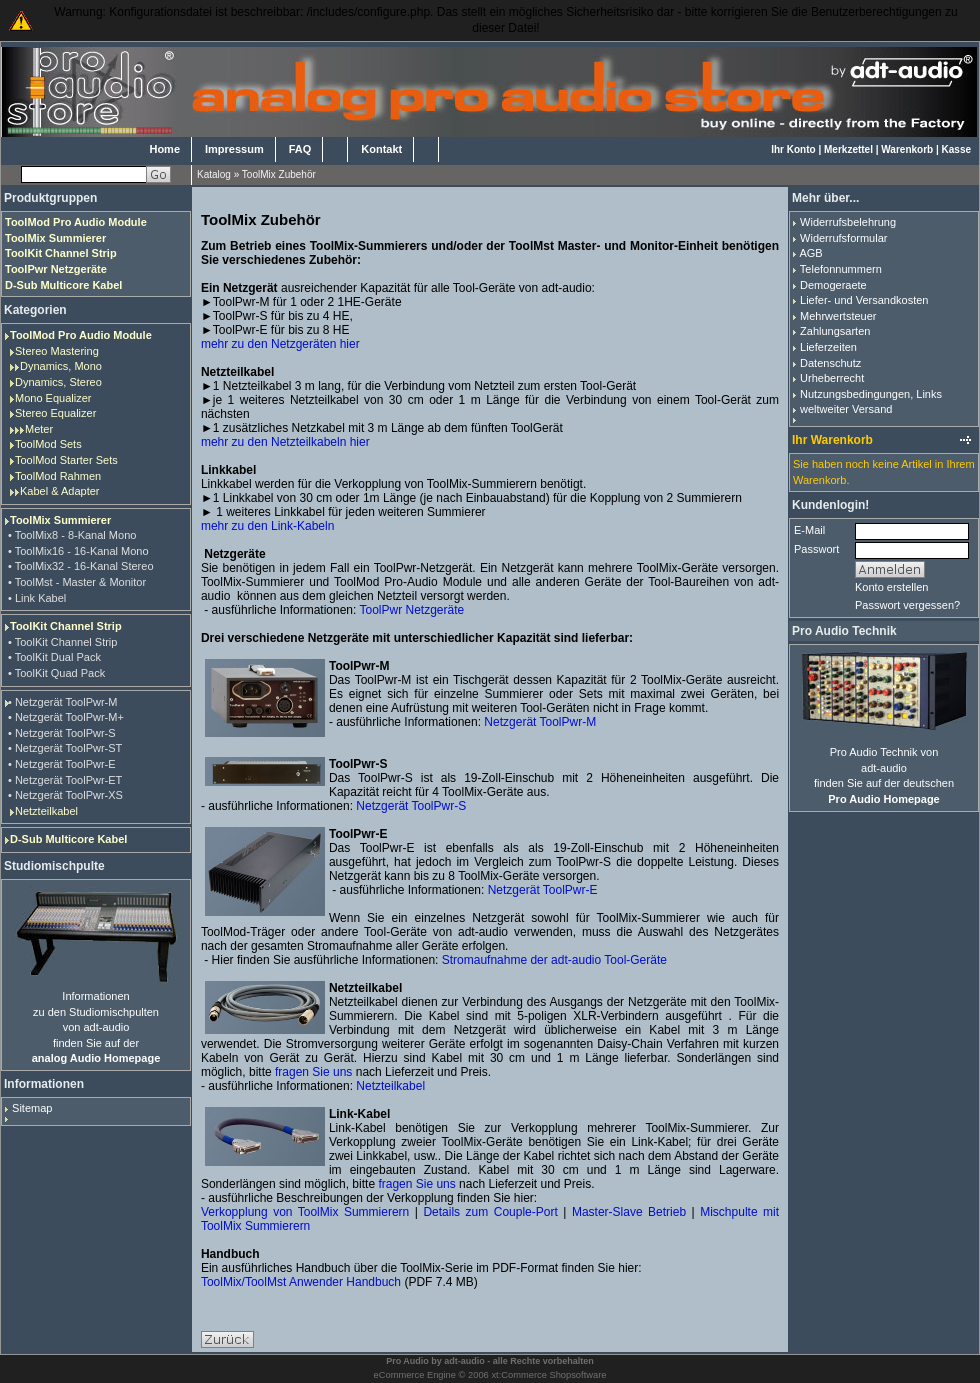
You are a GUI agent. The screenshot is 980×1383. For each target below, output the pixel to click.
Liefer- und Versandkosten (864, 300)
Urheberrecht (832, 378)
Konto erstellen (891, 587)
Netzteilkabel (46, 811)
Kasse (956, 149)
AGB (810, 253)
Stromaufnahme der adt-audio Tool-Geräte (554, 960)
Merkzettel (848, 149)
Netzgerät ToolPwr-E (543, 890)
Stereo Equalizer (55, 413)
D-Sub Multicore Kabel (68, 839)
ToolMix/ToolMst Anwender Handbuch (301, 1282)
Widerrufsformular (843, 238)
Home (164, 149)
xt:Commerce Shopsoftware (548, 1375)
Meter (39, 429)
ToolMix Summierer (60, 520)
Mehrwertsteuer (838, 316)
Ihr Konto (793, 149)
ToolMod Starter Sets (66, 460)
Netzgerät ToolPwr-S (411, 806)
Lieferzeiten (828, 347)
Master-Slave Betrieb (629, 1212)
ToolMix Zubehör (279, 174)
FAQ (300, 149)
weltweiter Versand (846, 409)
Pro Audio (407, 1361)
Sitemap (32, 1108)
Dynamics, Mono (61, 366)
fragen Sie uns (313, 1072)
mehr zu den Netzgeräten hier (280, 344)
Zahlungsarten (835, 331)
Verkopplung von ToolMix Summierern (305, 1212)
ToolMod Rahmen (58, 476)
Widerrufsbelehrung (848, 222)
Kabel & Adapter (60, 491)
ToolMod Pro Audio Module (81, 335)
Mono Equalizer (53, 398)
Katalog (214, 174)
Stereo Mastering (57, 351)
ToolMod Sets (48, 444)
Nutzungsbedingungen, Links (871, 394)
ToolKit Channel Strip (66, 626)
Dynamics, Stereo (58, 382)
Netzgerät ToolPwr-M (540, 722)
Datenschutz (830, 363)
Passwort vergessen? (907, 605)
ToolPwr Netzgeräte (411, 610)
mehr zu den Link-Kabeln (267, 526)
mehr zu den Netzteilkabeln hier (285, 442)
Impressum (234, 149)
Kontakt (381, 149)
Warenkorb (907, 149)
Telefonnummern (841, 269)
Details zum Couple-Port (490, 1212)
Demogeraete (833, 285)
